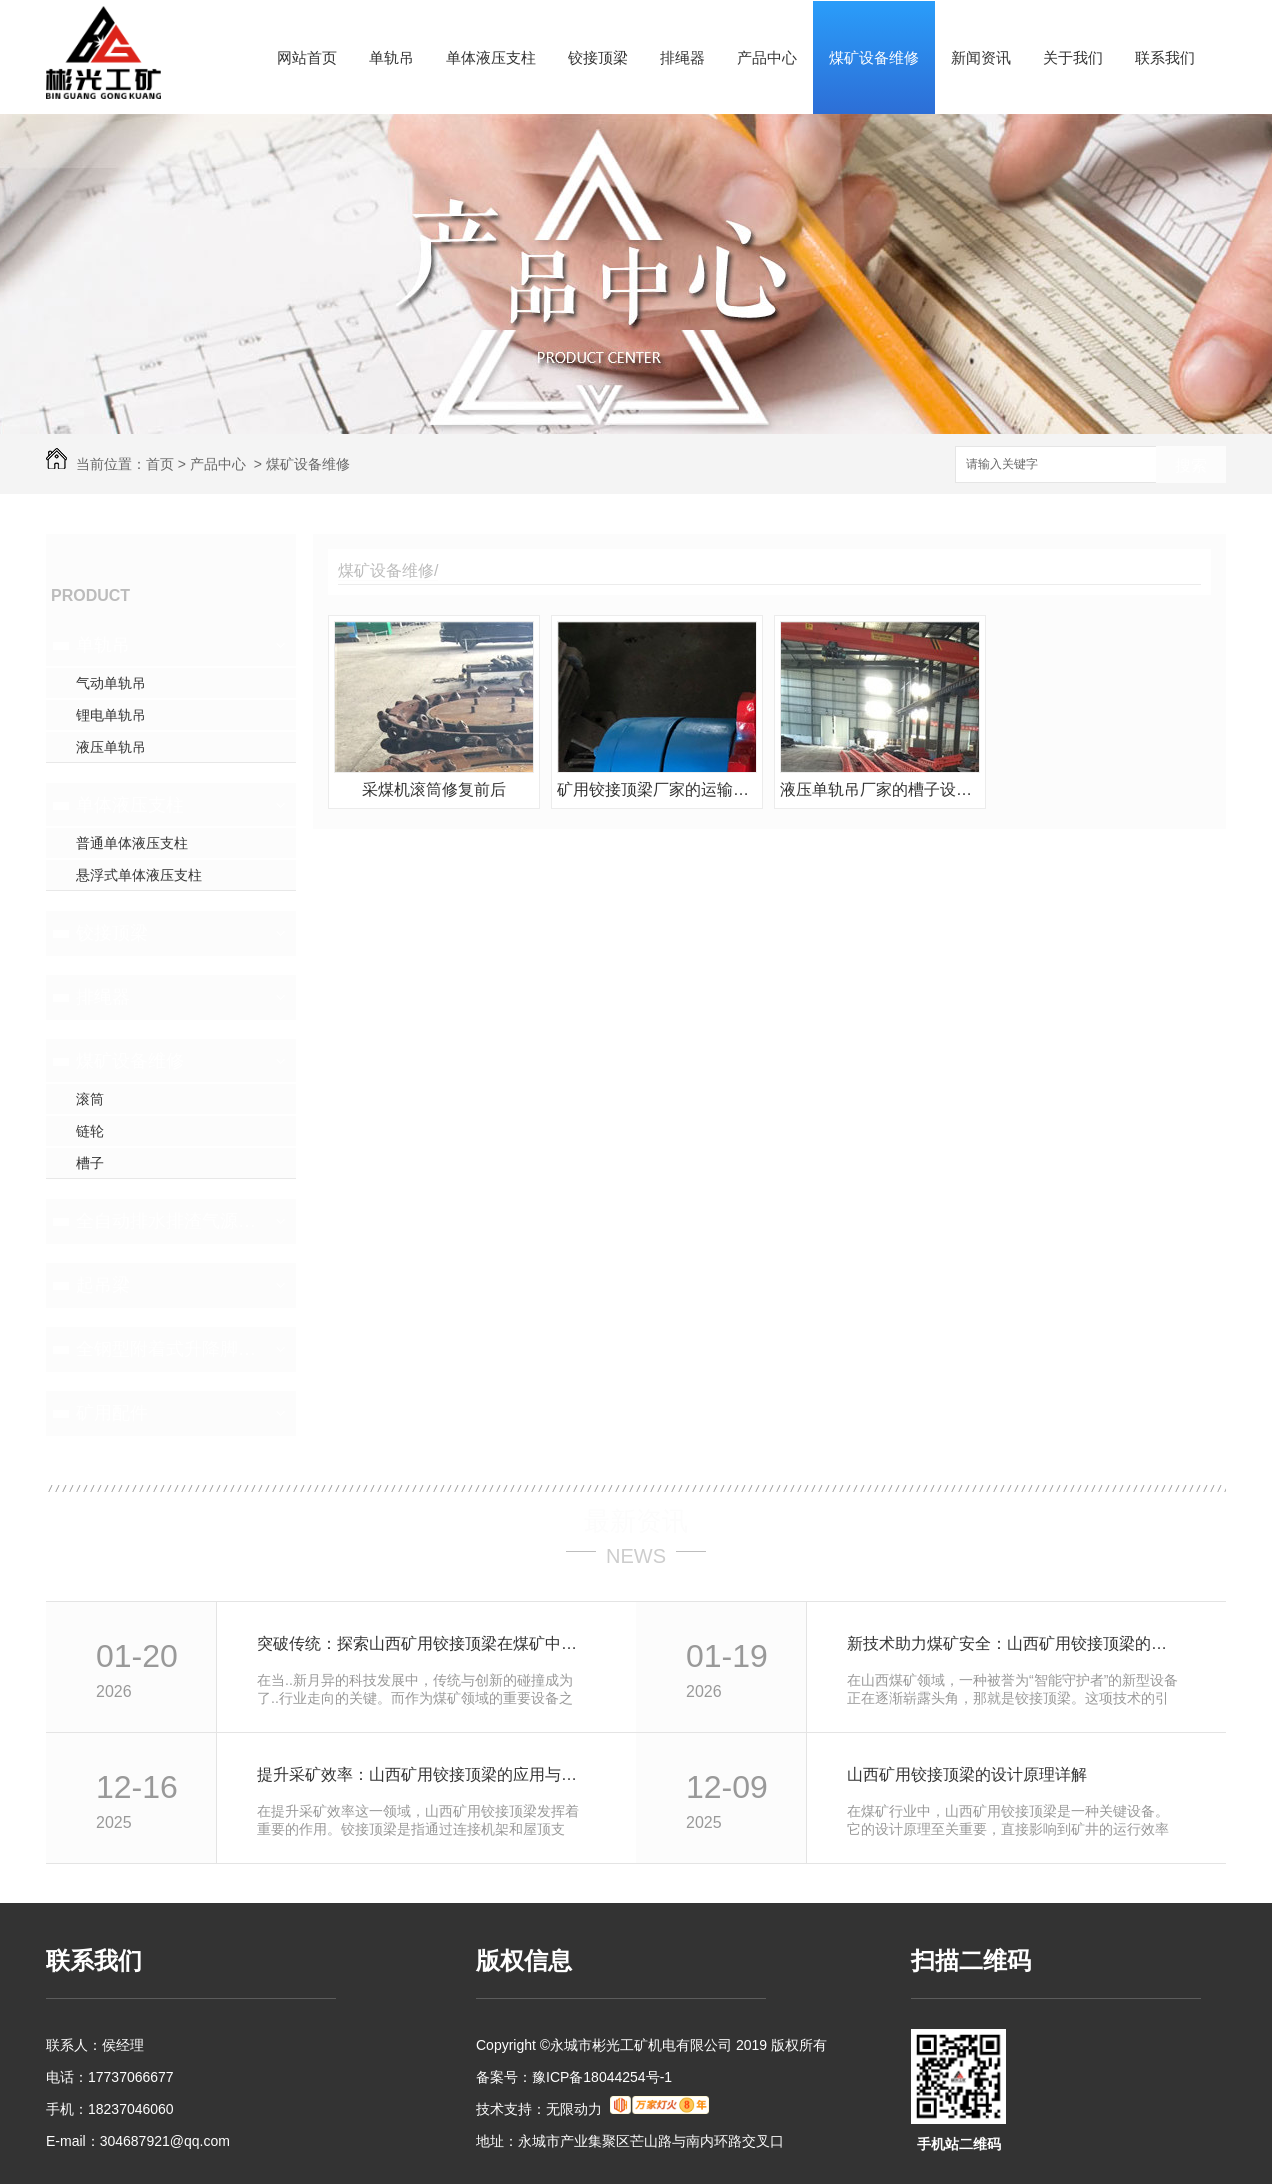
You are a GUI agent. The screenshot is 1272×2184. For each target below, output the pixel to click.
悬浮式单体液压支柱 (139, 875)
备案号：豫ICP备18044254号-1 (574, 2077)
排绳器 (682, 57)
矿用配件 (112, 1413)
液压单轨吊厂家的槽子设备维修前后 (880, 789)
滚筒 (90, 1099)
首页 (160, 464)
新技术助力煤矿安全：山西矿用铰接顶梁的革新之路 (1014, 1643)
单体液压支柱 (491, 57)
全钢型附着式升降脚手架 (168, 1349)
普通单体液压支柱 (132, 843)
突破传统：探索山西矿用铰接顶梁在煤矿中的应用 (424, 1643)
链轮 (90, 1131)
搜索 (1191, 465)
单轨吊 (391, 57)
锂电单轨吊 (111, 715)
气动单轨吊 (111, 683)
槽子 (90, 1163)
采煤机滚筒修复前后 (434, 789)
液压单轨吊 (111, 747)
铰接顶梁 (598, 57)
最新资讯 (636, 1521)
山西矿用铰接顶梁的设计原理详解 (967, 1774)
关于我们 (1073, 57)
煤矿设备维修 (874, 57)
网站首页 (307, 57)
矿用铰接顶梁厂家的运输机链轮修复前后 (657, 789)
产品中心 (767, 57)
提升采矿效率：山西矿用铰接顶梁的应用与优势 (424, 1774)
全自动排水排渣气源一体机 (168, 1221)
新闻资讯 (981, 57)
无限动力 (574, 2109)
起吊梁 (103, 1285)
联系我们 (1165, 57)
